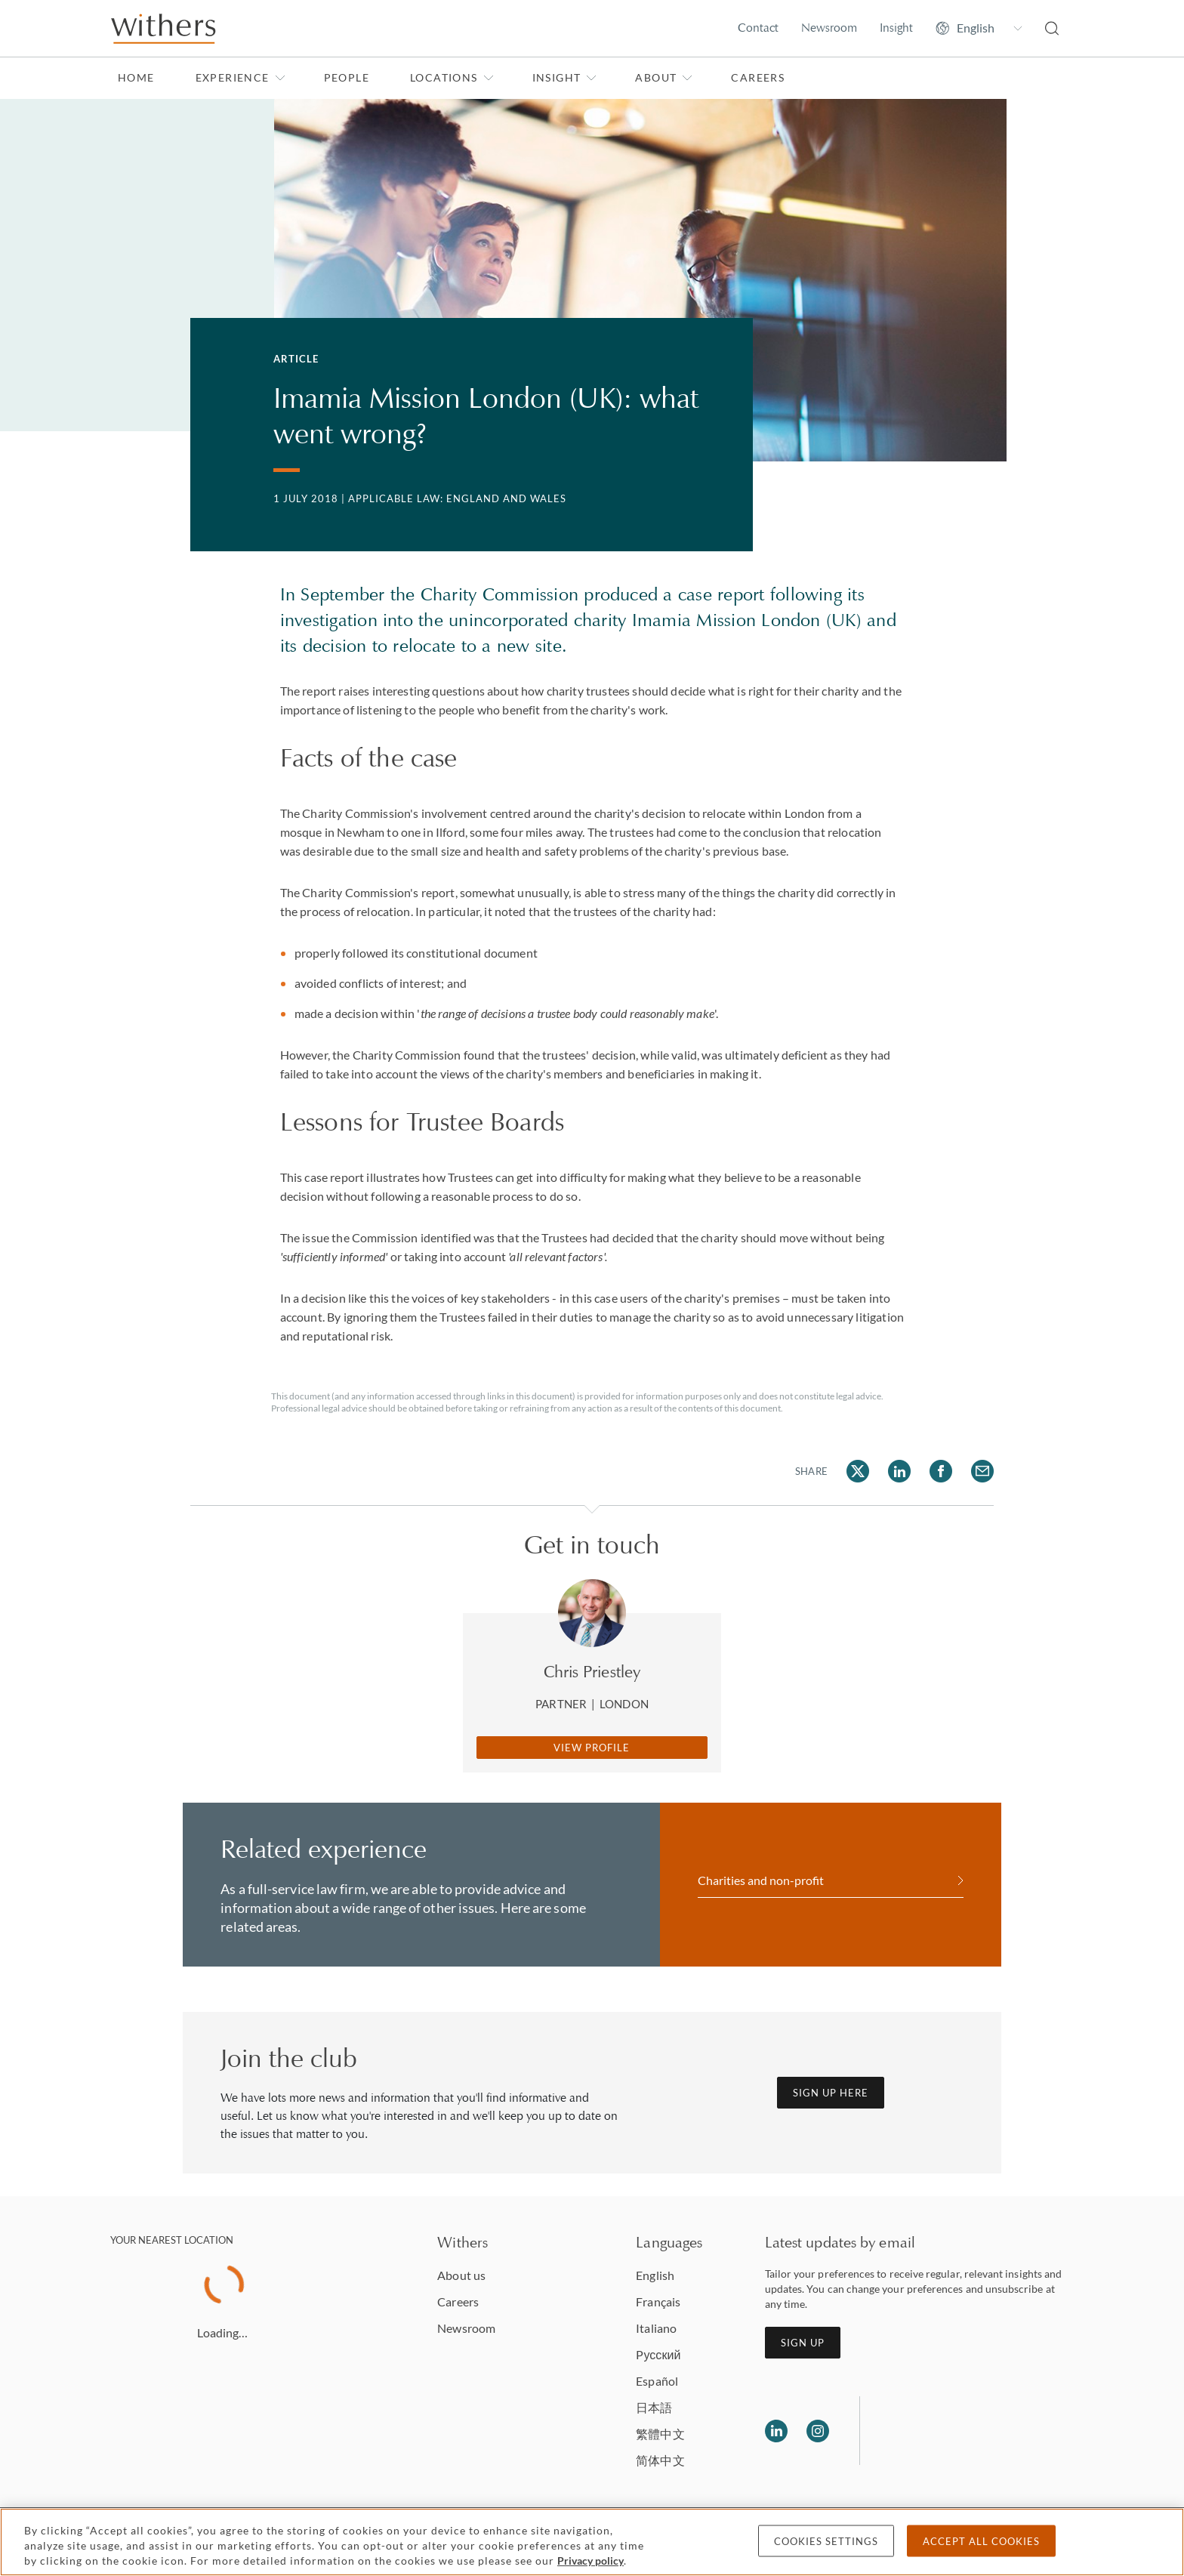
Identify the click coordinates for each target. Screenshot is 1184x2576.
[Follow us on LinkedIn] (776, 2431)
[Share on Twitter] (857, 1471)
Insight (896, 27)
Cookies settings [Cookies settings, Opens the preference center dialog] (826, 2541)
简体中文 (660, 2460)
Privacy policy (590, 2560)
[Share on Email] (982, 1471)
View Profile (591, 1747)
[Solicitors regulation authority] (948, 2431)
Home (136, 77)
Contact (758, 27)
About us (461, 2275)
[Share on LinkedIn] (899, 1471)
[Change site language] (979, 28)
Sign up (803, 2343)
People (346, 77)
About (663, 77)
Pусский (658, 2354)
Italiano (656, 2328)
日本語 (654, 2407)
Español (657, 2381)
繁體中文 (660, 2433)
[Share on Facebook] (941, 1471)
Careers (758, 77)
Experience (240, 77)
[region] (592, 2542)
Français (658, 2301)
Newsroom (829, 27)
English (655, 2275)
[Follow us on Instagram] (817, 2431)
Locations (452, 77)
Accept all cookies (981, 2541)
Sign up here (830, 2093)
